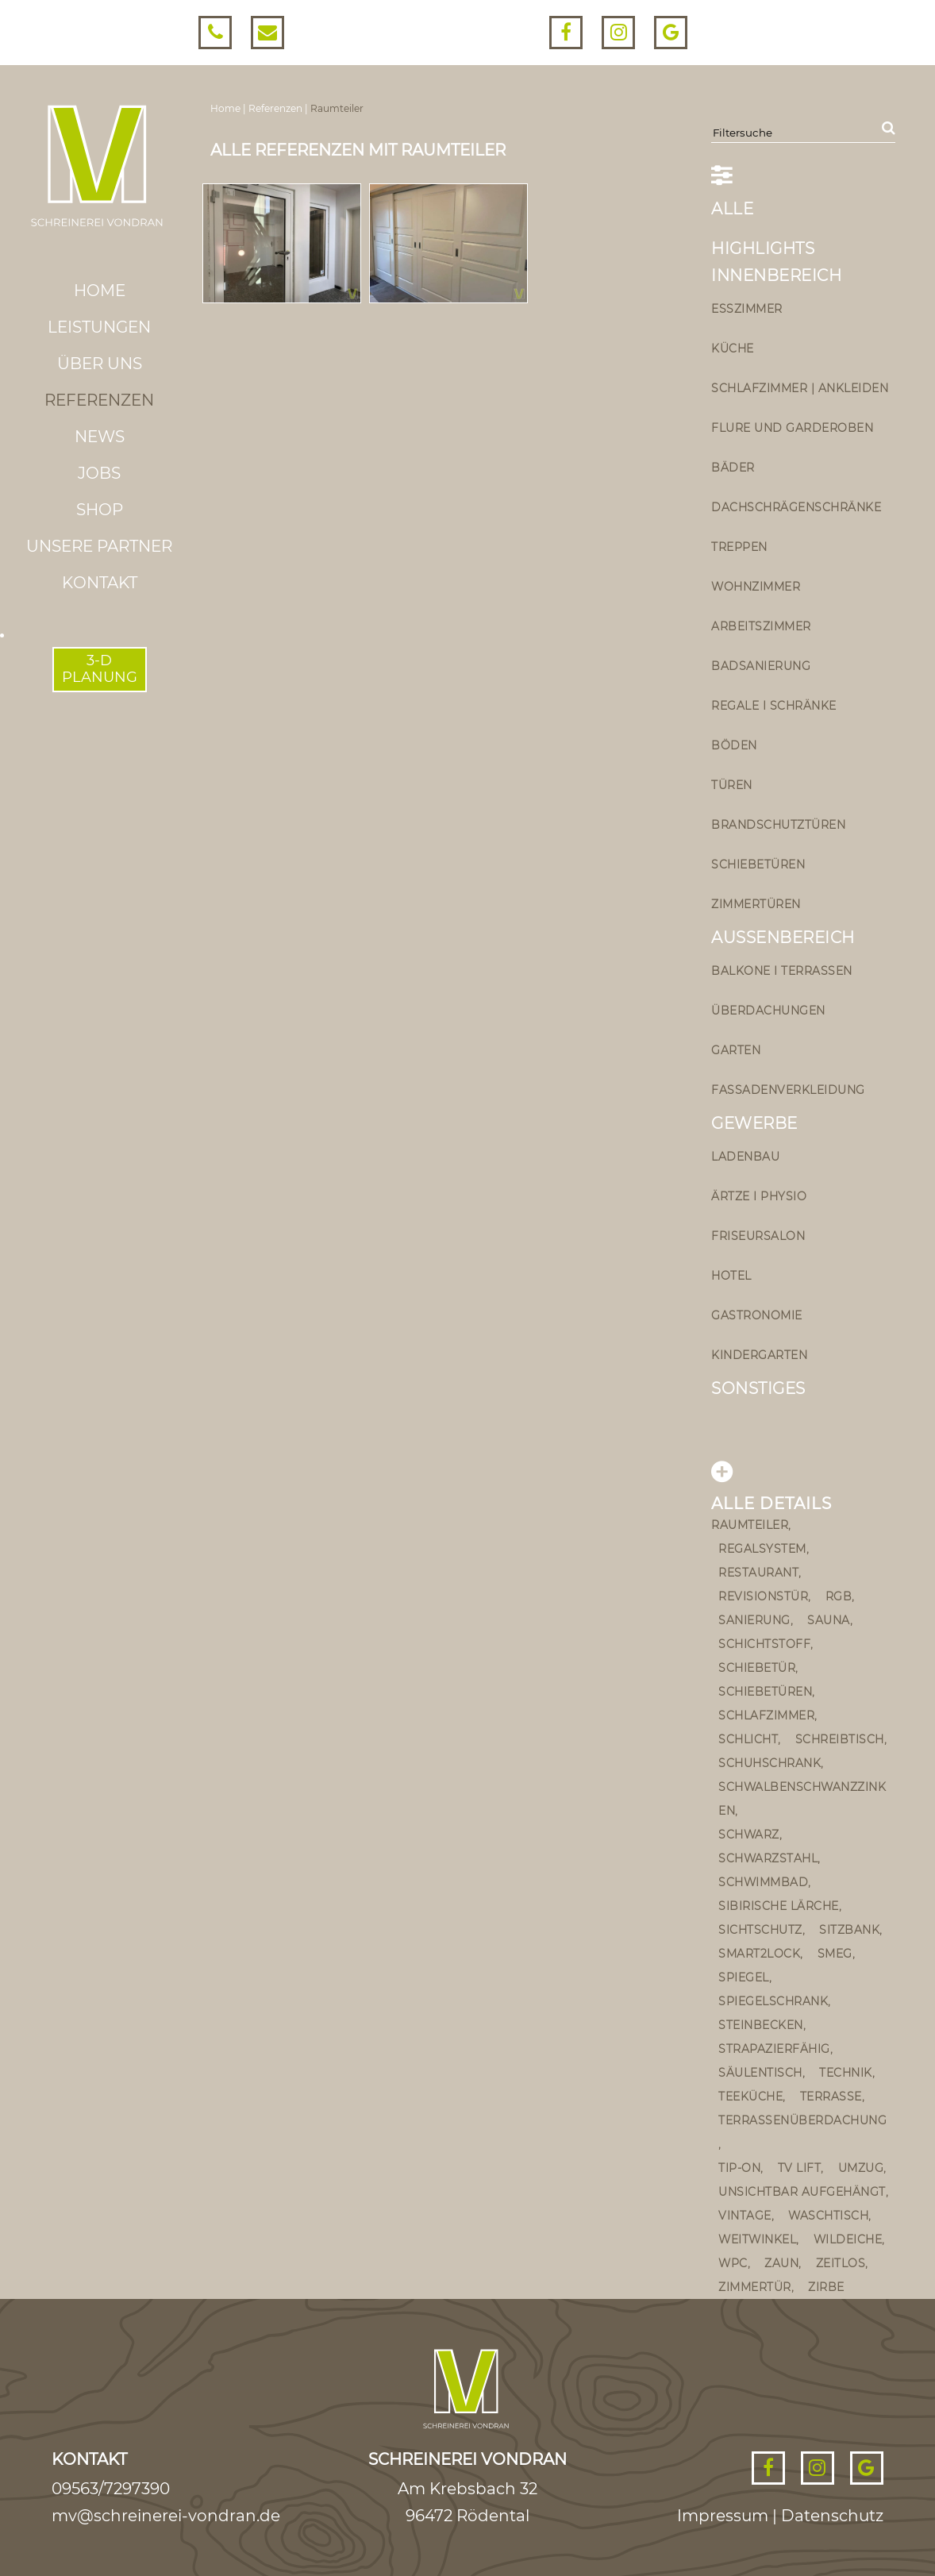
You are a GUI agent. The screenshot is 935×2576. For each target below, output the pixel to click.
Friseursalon (758, 1236)
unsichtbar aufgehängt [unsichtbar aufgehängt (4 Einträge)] (802, 2192)
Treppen (739, 547)
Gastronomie (756, 1315)
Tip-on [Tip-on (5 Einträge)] (739, 2168)
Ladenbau (745, 1156)
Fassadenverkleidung (788, 1090)
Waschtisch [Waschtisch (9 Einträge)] (828, 2215)
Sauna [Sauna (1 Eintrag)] (828, 1620)
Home (99, 290)
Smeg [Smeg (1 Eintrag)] (835, 1953)
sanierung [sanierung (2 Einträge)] (754, 1620)
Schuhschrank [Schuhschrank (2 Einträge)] (769, 1763)
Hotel (731, 1276)
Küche (732, 348)
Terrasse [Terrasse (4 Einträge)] (831, 2096)
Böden (734, 745)
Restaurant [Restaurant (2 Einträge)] (758, 1572)
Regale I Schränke (774, 706)
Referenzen (99, 400)
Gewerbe (754, 1123)
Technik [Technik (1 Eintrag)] (845, 2073)
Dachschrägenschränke (796, 507)
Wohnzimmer (755, 587)
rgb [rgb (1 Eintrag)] (838, 1596)
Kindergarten (759, 1355)
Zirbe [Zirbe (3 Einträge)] (826, 2287)
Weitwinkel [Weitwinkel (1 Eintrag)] (757, 2239)
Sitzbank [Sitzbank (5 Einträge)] (849, 1930)
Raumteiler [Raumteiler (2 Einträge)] (749, 1525)
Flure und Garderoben (792, 428)
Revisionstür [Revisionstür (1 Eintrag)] (763, 1596)
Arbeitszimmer (761, 626)
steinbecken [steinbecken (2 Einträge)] (760, 2025)
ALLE (732, 208)
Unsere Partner (99, 546)
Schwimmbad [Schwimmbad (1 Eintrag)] (763, 1882)
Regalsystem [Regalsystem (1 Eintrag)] (762, 1549)
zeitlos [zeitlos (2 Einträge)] (841, 2263)
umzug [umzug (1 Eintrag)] (861, 2168)
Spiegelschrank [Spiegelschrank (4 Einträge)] (773, 2001)
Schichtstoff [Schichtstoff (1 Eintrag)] (764, 1644)
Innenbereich (776, 275)
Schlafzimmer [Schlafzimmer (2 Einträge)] (766, 1715)
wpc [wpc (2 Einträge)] (733, 2263)
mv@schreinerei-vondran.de (166, 2515)
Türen (731, 785)
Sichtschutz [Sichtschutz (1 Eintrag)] (760, 1930)
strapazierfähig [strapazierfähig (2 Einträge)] (774, 2049)
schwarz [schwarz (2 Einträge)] (748, 1834)
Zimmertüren (756, 904)
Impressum (722, 2515)
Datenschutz (832, 2515)
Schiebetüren (758, 864)
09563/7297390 (111, 2488)
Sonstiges (758, 1388)
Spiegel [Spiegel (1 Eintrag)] (743, 1977)
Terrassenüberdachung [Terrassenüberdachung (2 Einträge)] (802, 2120)
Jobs (99, 473)
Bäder (733, 467)
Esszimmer (747, 309)
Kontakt (99, 582)
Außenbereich (783, 937)
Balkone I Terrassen (781, 971)
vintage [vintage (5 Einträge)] (744, 2215)
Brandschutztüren (778, 825)
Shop (99, 509)
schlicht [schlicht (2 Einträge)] (748, 1739)
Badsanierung (760, 666)
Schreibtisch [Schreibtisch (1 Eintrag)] (839, 1739)
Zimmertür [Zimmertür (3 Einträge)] (754, 2287)
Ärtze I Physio (758, 1196)
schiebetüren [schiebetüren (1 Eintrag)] (765, 1692)
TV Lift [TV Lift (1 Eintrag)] (799, 2168)
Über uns (99, 363)
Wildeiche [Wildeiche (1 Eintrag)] (848, 2239)
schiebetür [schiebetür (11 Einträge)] (756, 1668)
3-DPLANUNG (99, 669)
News (100, 436)
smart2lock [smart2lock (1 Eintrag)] (759, 1953)
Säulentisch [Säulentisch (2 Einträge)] (760, 2073)
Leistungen (99, 327)
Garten (735, 1050)
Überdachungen (768, 1010)
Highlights (762, 248)
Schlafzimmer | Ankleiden (799, 388)
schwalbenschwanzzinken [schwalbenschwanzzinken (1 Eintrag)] (802, 1799)
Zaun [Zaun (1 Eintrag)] (781, 2263)
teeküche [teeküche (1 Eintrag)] (750, 2096)
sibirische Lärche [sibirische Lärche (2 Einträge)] (778, 1906)
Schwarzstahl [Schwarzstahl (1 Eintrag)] (768, 1858)
